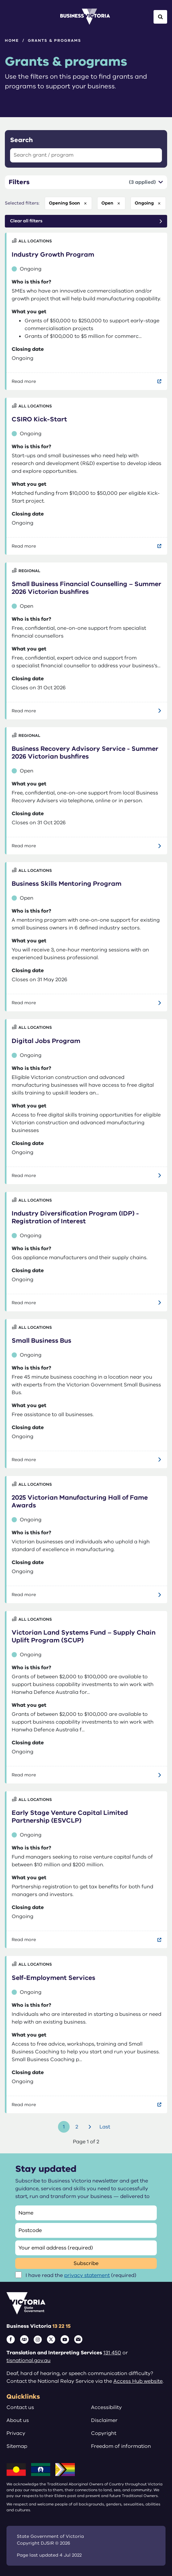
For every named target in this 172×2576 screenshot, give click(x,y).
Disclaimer (104, 2420)
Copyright (103, 2433)
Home (12, 40)
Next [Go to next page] (91, 2126)
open (107, 203)
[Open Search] (160, 17)
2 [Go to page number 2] (76, 2126)
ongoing (144, 203)
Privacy (15, 2433)
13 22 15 (61, 2326)
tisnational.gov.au (28, 2360)
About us (17, 2420)
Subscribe (86, 2263)
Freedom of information (121, 2446)
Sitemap (16, 2446)
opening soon (64, 203)
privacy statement (87, 2275)
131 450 (112, 2352)
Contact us (20, 2407)
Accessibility (106, 2407)
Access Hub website (138, 2381)
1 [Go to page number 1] (64, 2126)
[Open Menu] (11, 17)
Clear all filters (26, 221)
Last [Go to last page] (104, 2126)
